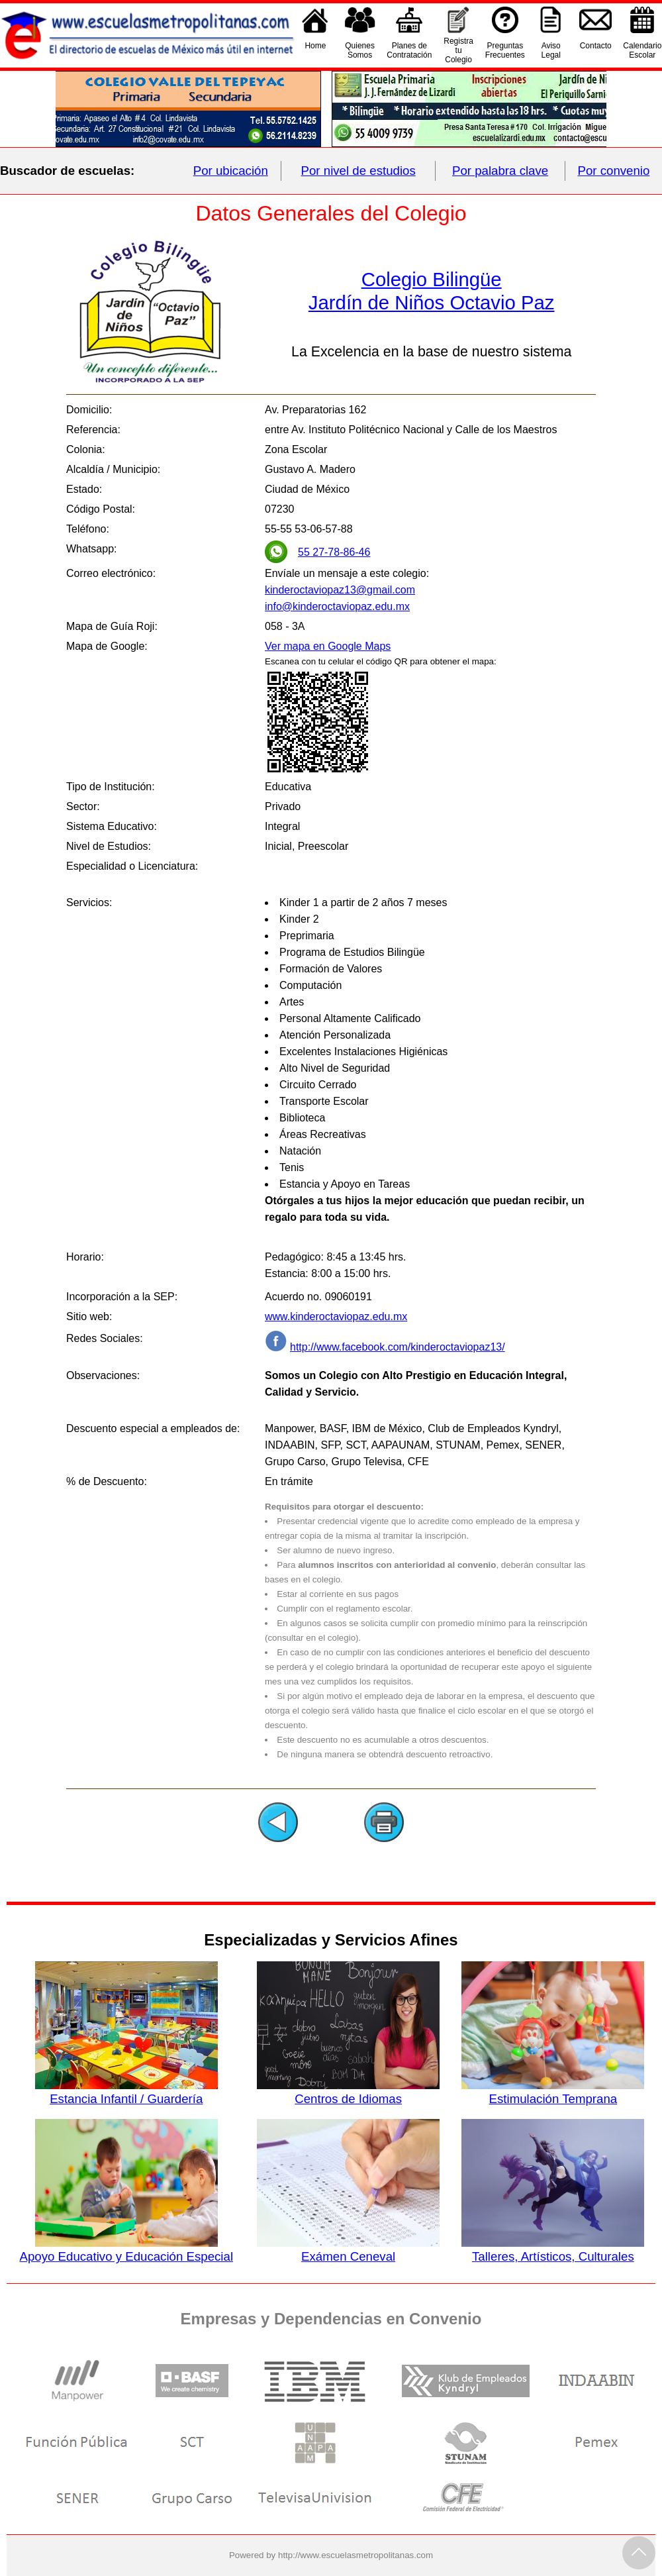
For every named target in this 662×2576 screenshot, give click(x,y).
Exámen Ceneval (348, 2249)
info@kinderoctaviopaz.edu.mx (337, 606)
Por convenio (614, 171)
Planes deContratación (409, 50)
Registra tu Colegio (458, 50)
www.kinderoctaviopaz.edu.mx (336, 1316)
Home (315, 50)
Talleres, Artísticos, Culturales (552, 2249)
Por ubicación (230, 171)
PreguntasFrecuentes (505, 50)
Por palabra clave (500, 171)
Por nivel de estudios (358, 171)
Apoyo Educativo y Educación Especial (127, 2249)
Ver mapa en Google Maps (328, 646)
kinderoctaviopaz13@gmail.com (340, 589)
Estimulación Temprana (552, 2092)
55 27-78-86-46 (334, 552)
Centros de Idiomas (348, 2092)
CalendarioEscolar (642, 50)
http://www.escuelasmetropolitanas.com (355, 2555)
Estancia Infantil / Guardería (126, 2092)
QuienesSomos (360, 50)
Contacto (596, 50)
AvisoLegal (551, 50)
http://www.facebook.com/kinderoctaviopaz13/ (397, 1347)
